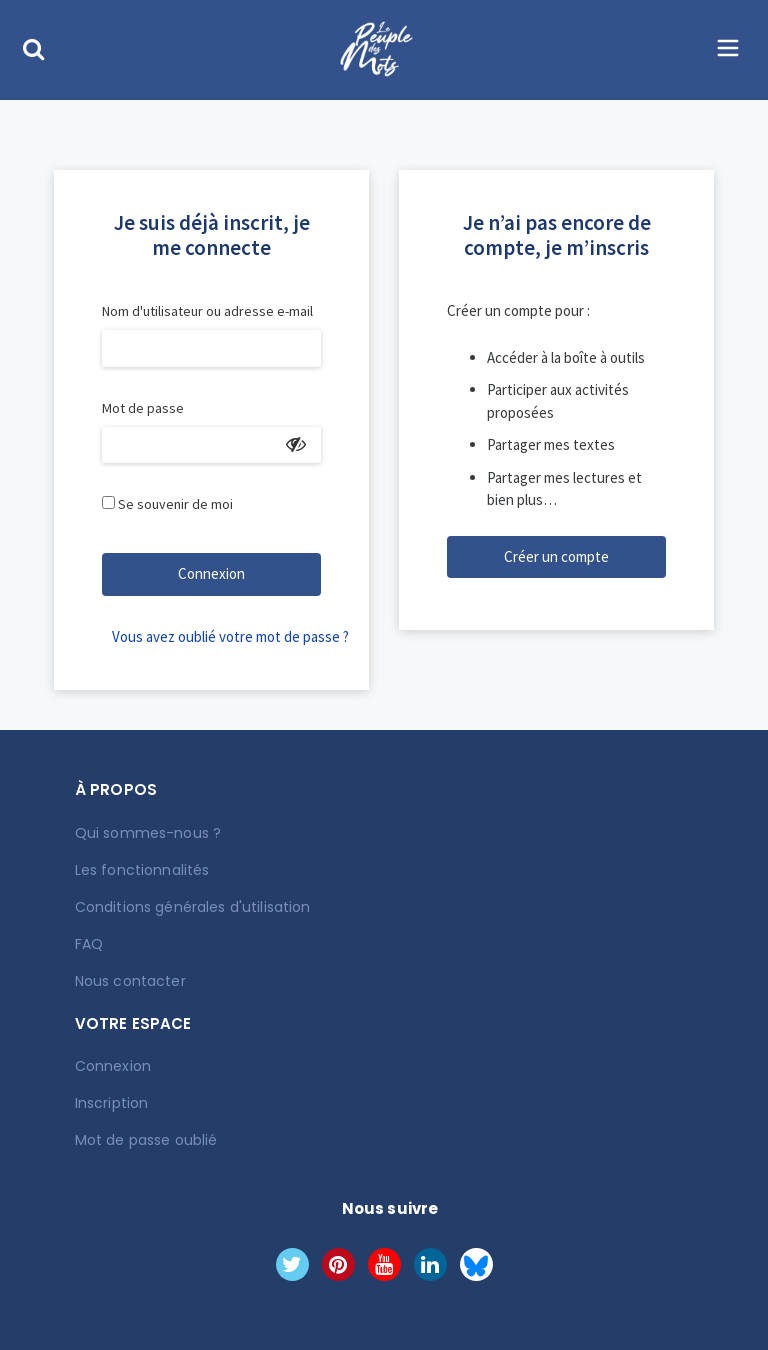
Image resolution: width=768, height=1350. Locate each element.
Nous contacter (130, 981)
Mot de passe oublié (146, 1140)
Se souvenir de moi (175, 504)
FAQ (89, 944)
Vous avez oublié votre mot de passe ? (216, 636)
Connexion (211, 573)
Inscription (112, 1103)
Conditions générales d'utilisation (193, 907)
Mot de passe (143, 408)
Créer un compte (556, 556)
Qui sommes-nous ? (148, 833)
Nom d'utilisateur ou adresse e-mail (207, 311)
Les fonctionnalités (142, 870)
